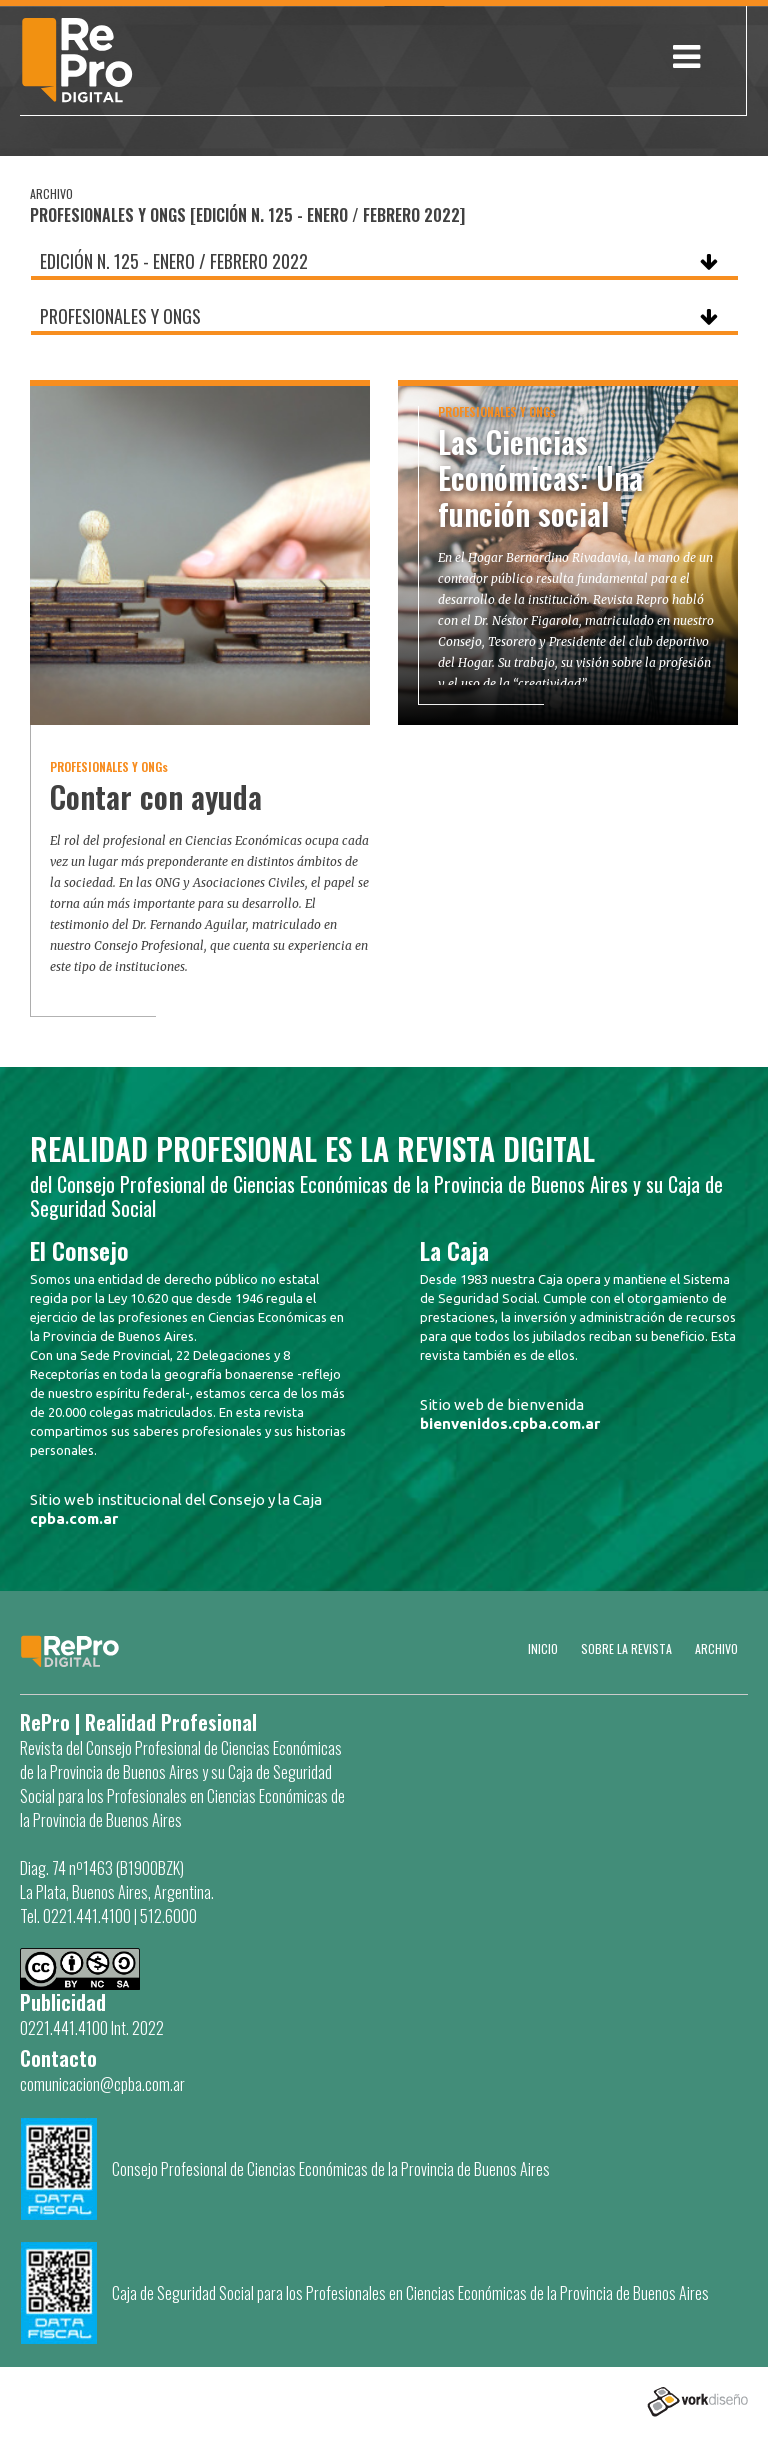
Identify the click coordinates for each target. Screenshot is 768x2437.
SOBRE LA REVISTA (626, 1648)
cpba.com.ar (74, 1518)
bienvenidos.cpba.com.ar (510, 1423)
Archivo (716, 1648)
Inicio (543, 1648)
